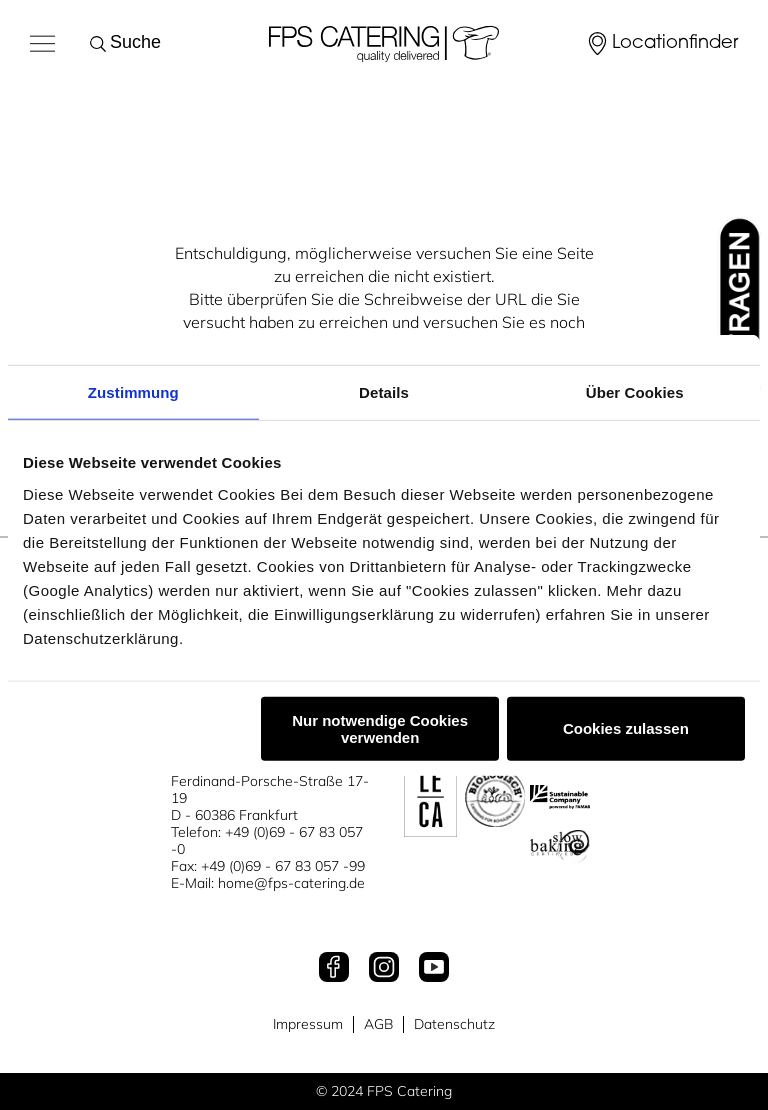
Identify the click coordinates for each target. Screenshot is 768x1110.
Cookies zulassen (626, 728)
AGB (378, 1024)
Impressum (308, 1024)
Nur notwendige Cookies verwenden (380, 728)
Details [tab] (384, 392)
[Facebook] (334, 969)
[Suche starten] (102, 44)
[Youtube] (434, 969)
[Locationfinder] (661, 44)
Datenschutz (454, 1024)
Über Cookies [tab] (635, 392)
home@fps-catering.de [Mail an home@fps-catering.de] (291, 883)
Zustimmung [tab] (133, 392)
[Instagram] (384, 969)
